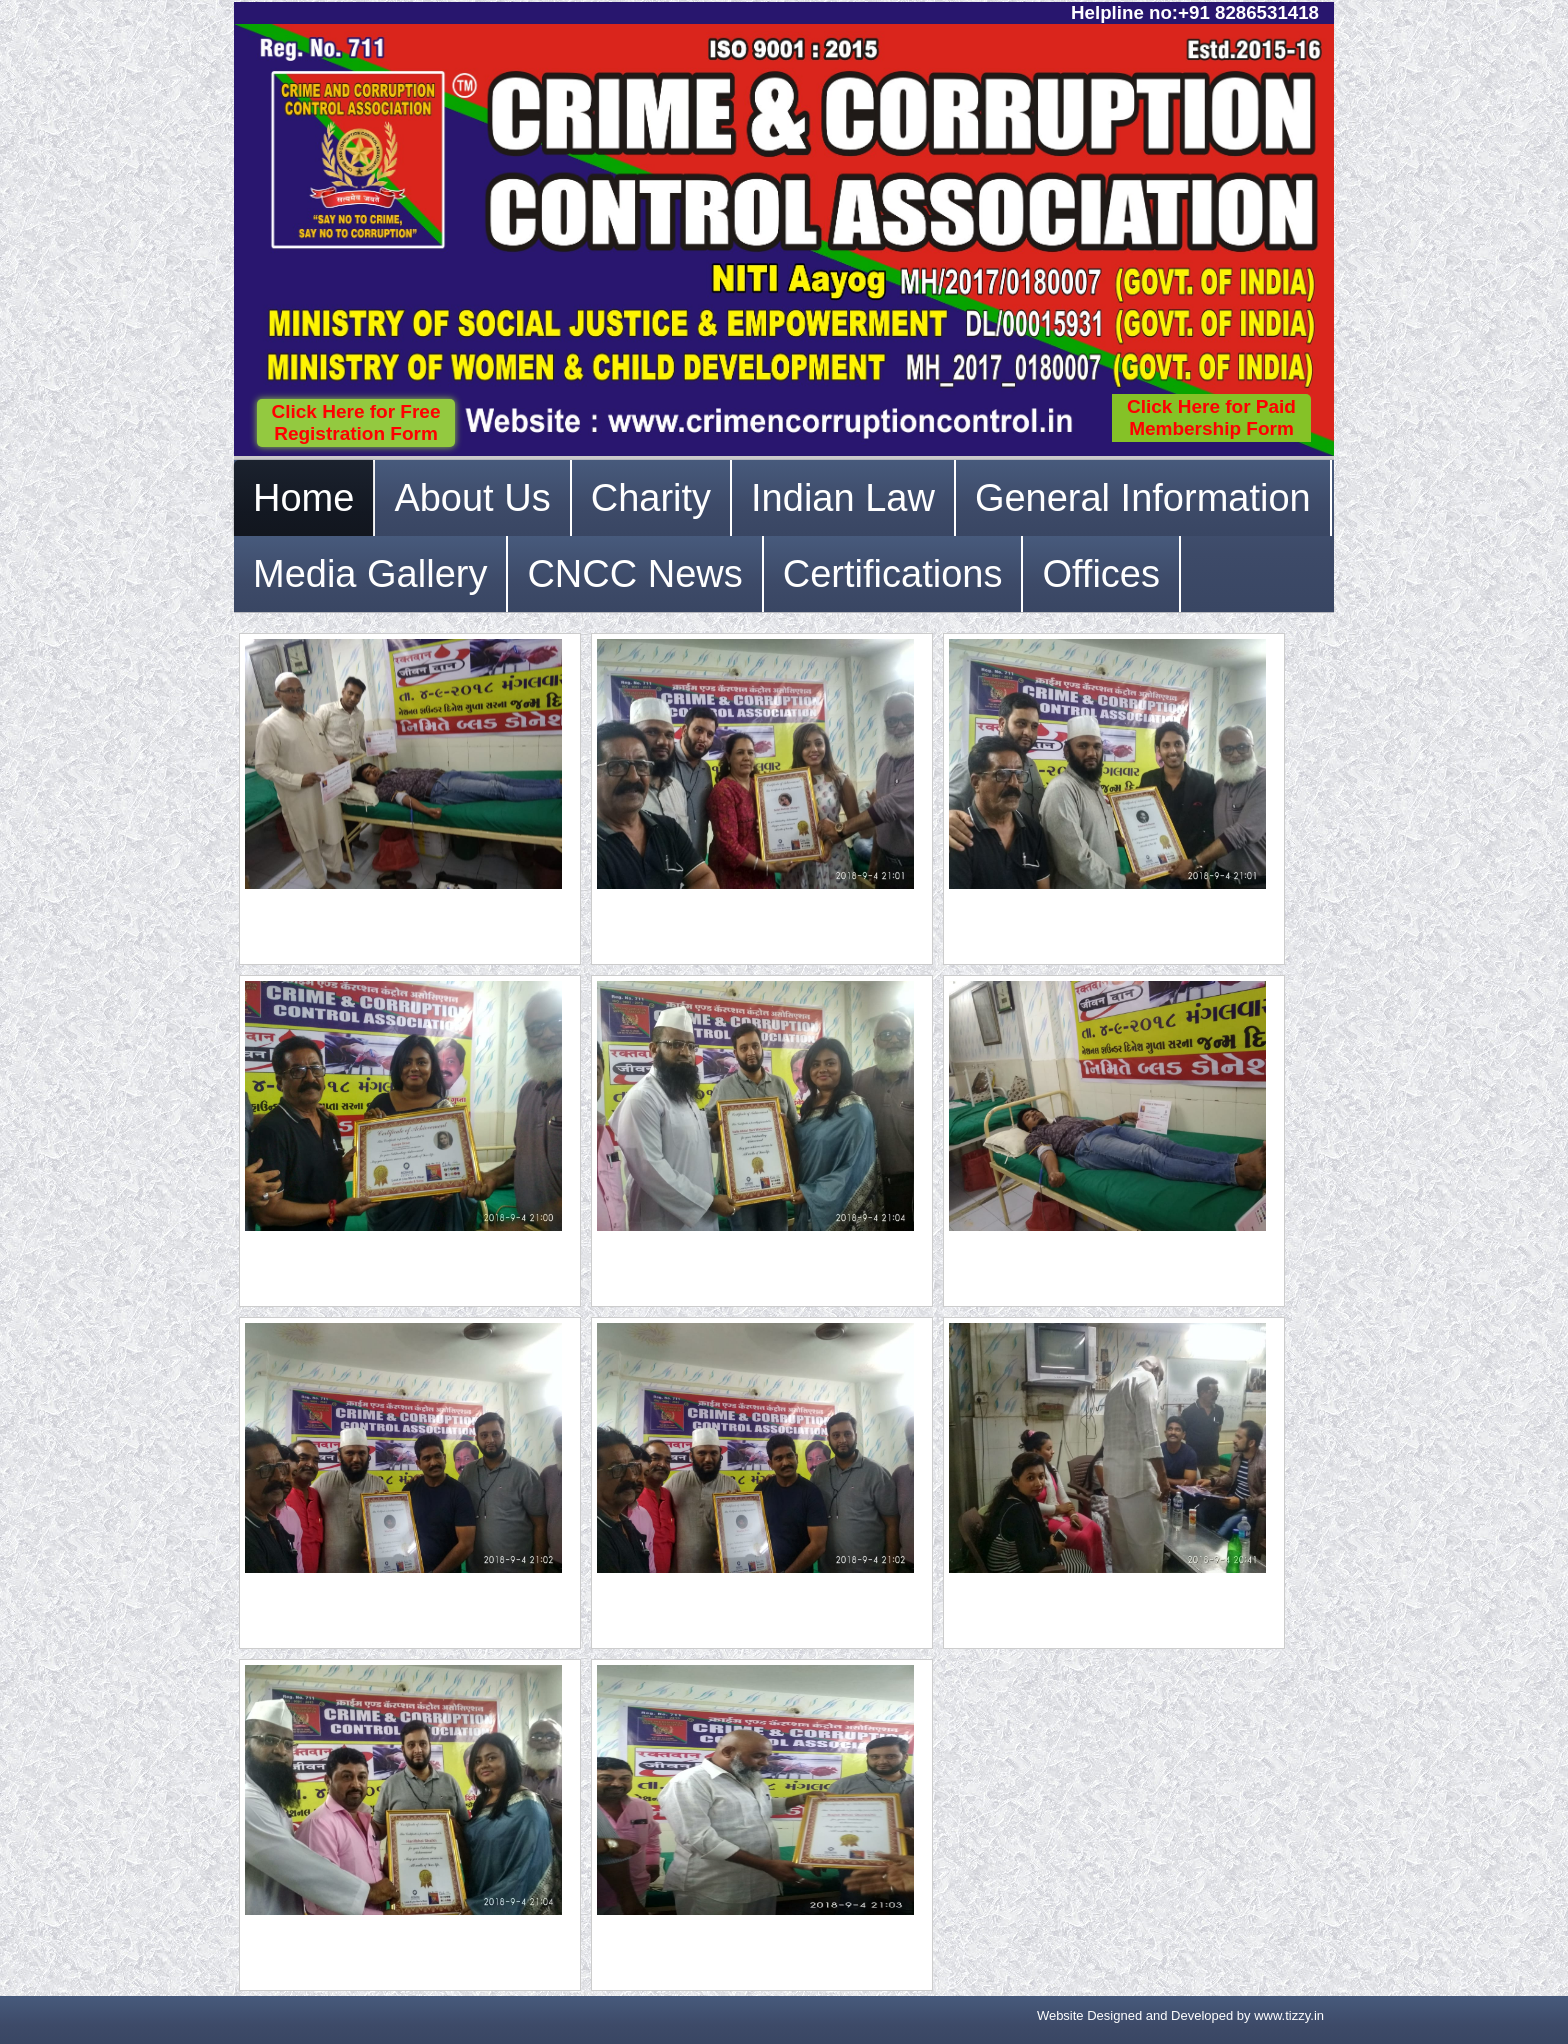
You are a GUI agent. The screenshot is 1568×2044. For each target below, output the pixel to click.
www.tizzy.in (1289, 2015)
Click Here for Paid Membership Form (1211, 417)
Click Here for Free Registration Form (356, 422)
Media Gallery (370, 574)
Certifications (893, 574)
